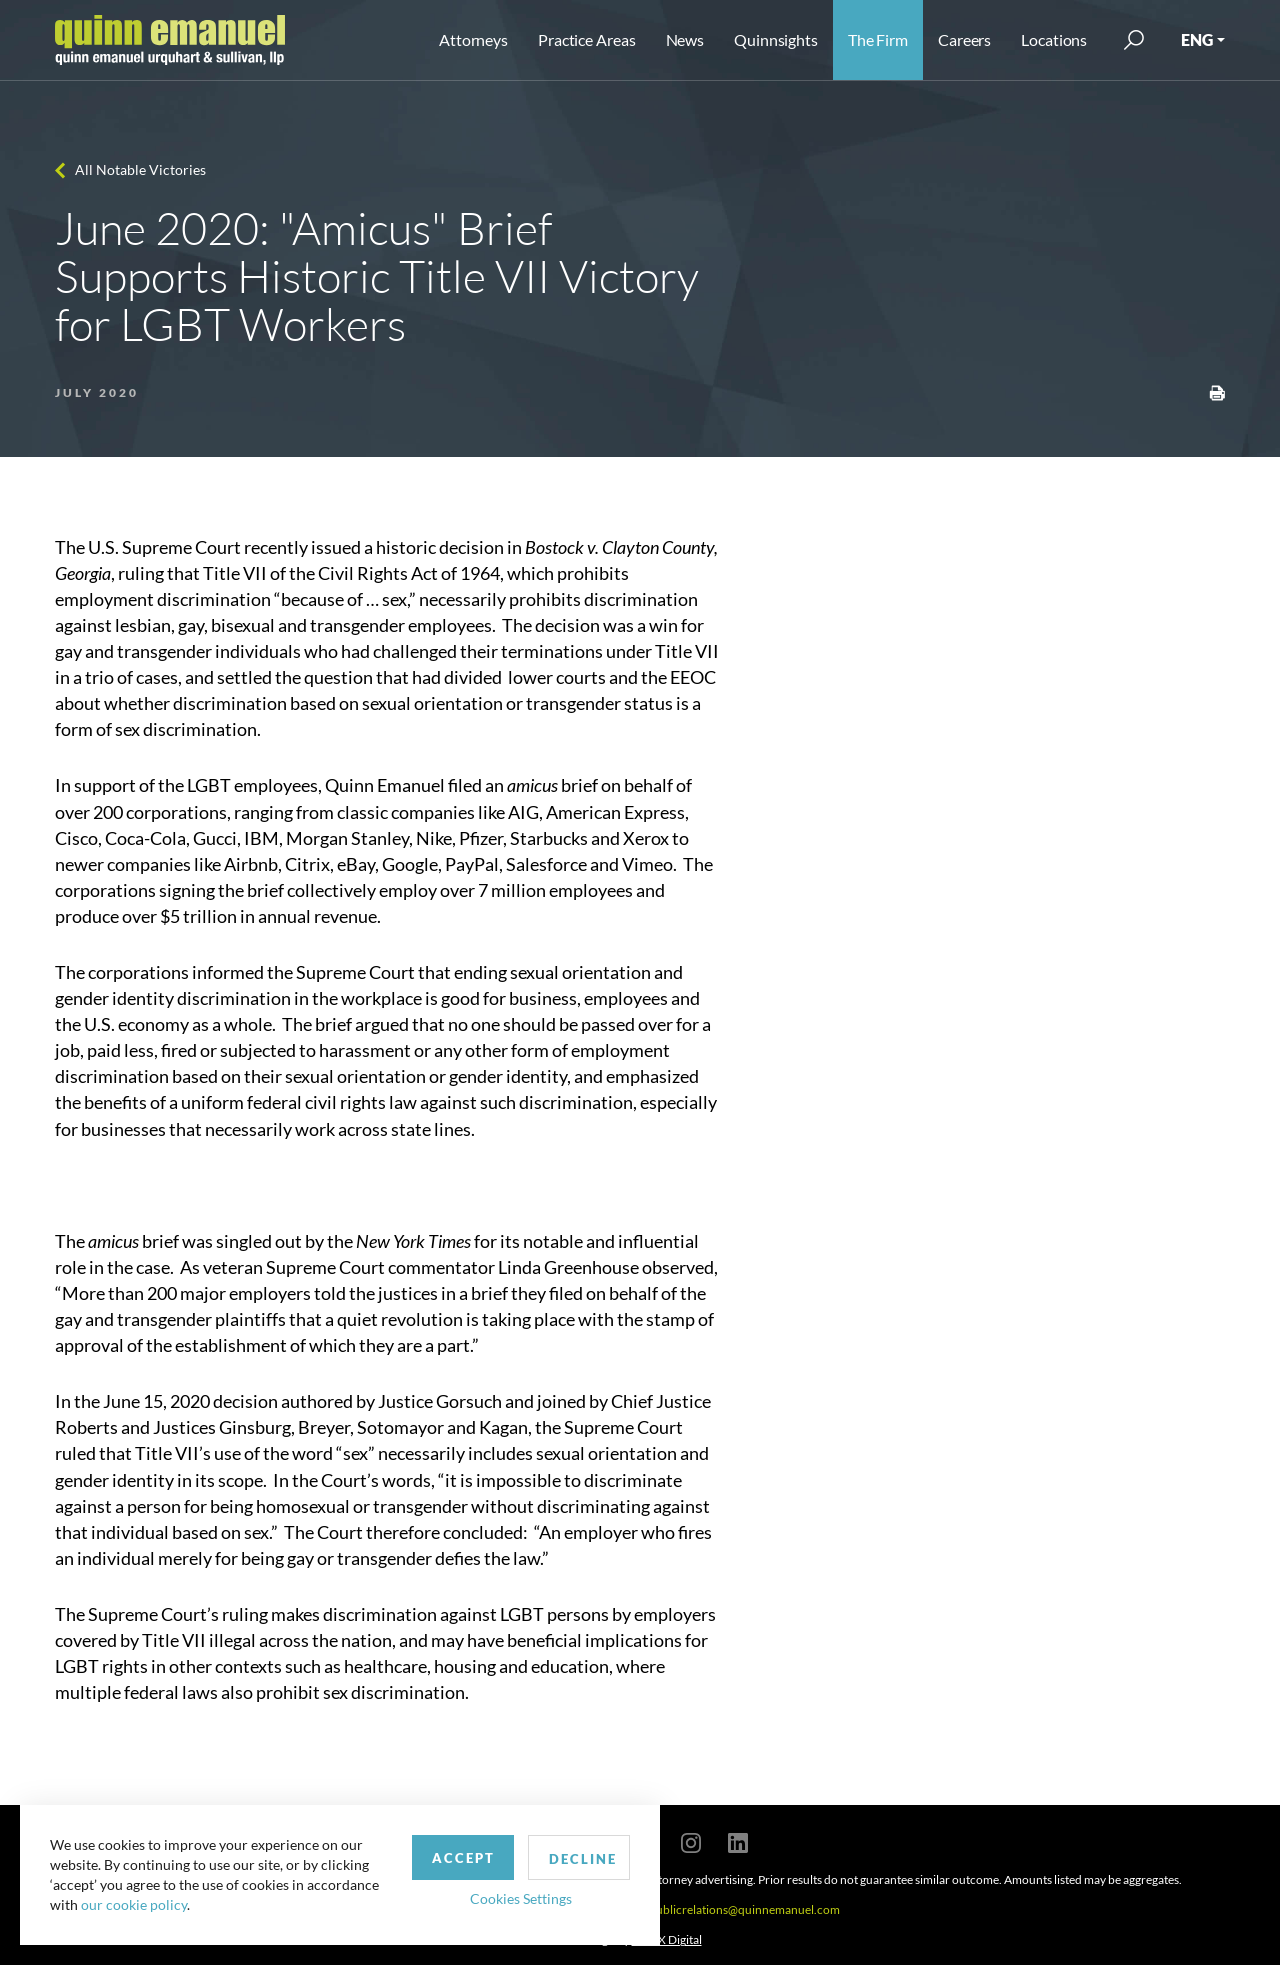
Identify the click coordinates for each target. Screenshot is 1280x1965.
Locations (1054, 39)
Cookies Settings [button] (521, 1898)
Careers (964, 39)
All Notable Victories (140, 169)
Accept (463, 1858)
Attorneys (473, 39)
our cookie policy (134, 1904)
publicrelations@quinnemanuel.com (744, 1909)
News (685, 39)
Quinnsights (776, 39)
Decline (583, 1859)
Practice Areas (586, 39)
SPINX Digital (667, 1939)
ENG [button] (1197, 39)
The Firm (878, 39)
